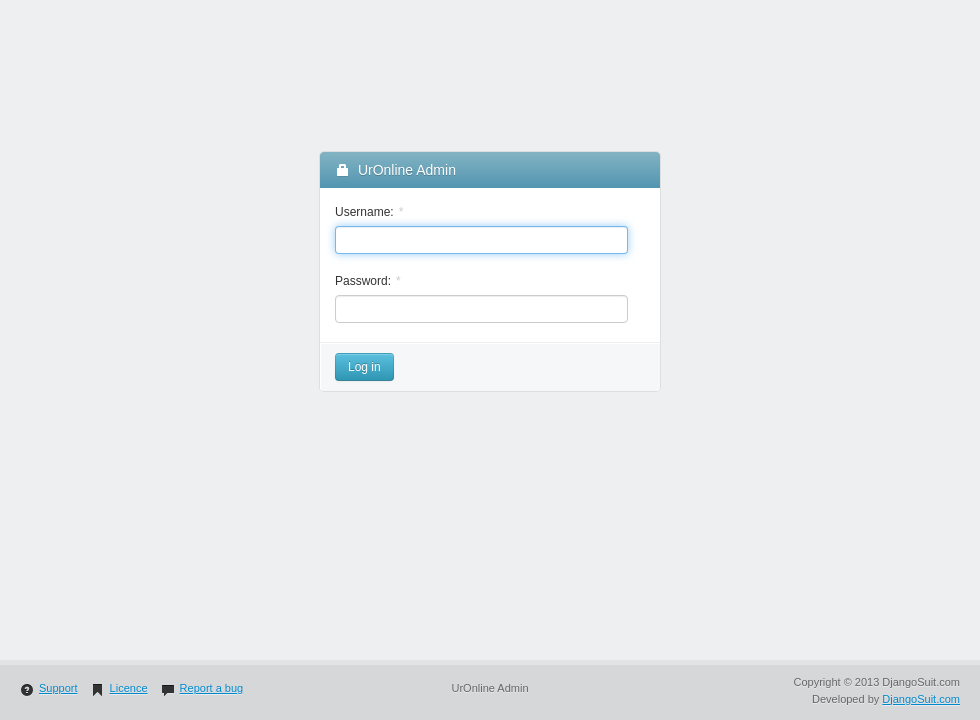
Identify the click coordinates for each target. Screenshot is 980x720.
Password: (363, 281)
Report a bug (202, 688)
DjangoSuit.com (921, 699)
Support (49, 688)
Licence (119, 688)
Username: (364, 212)
